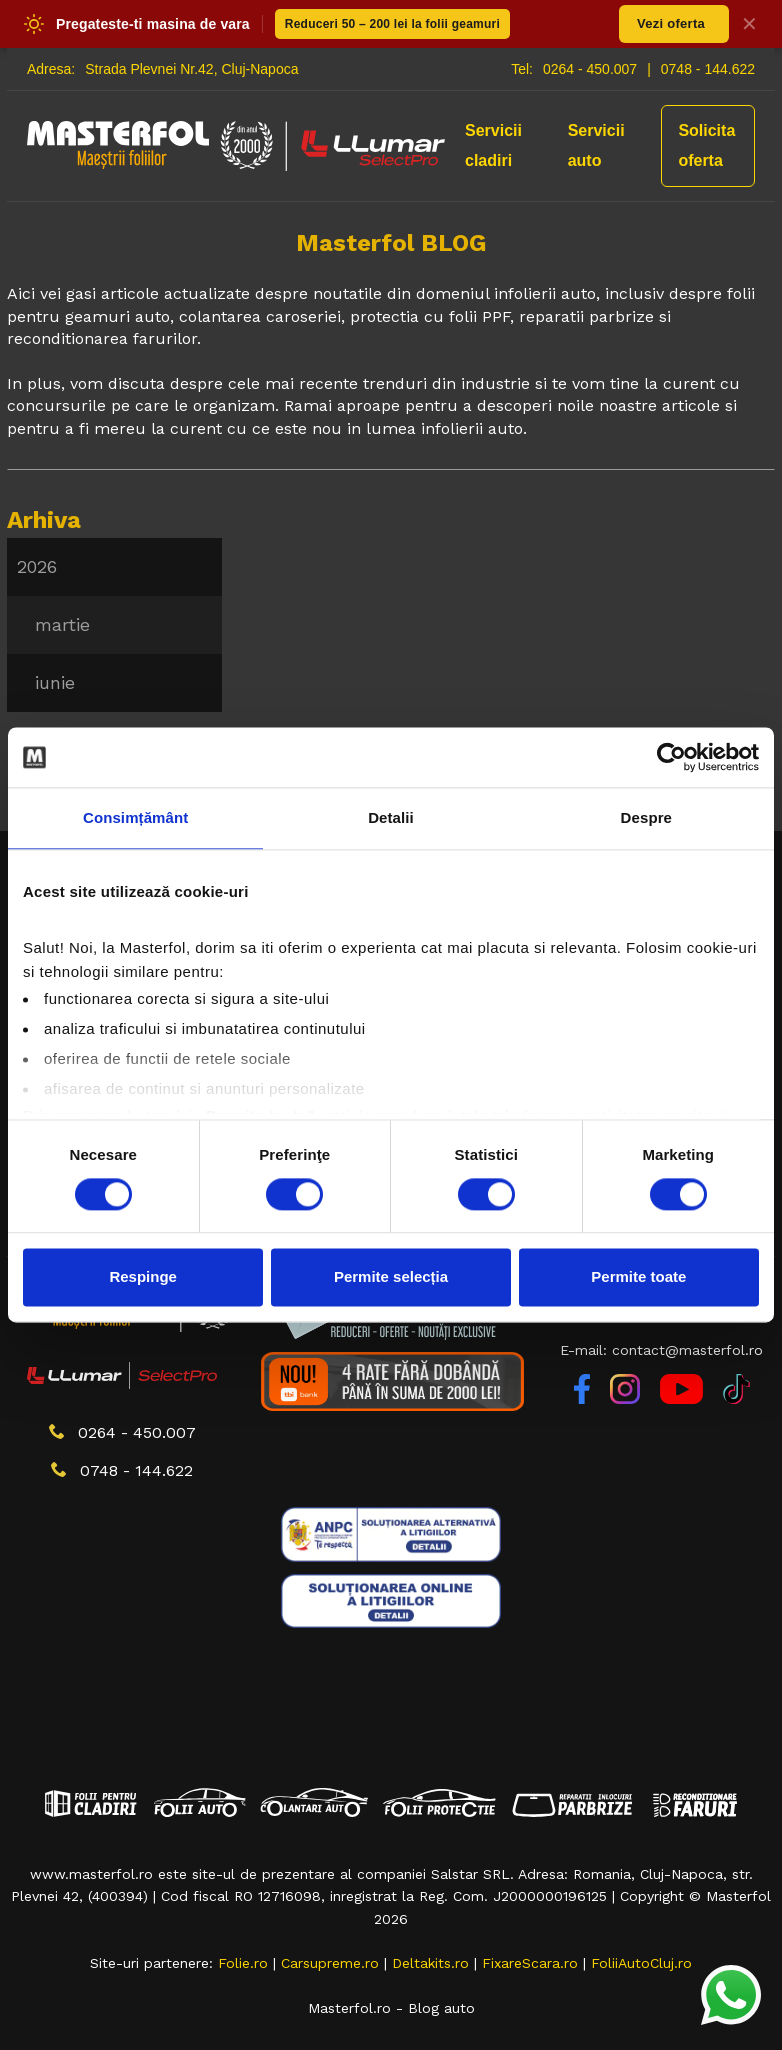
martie (62, 624)
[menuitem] (114, 567)
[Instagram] (627, 1399)
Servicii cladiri (493, 145)
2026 (37, 566)
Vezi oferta (671, 23)
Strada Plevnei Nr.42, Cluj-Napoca (191, 69)
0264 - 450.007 (590, 69)
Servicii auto (596, 145)
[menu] (114, 625)
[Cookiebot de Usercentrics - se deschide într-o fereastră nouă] (671, 757)
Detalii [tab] (391, 817)
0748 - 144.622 (708, 69)
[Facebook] (584, 1399)
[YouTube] (684, 1399)
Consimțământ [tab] (135, 817)
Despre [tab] (646, 817)
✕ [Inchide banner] (749, 24)
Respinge (143, 1277)
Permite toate (638, 1277)
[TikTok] (736, 1399)
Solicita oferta (706, 145)
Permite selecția (391, 1277)
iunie (55, 682)
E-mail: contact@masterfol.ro (661, 1350)
